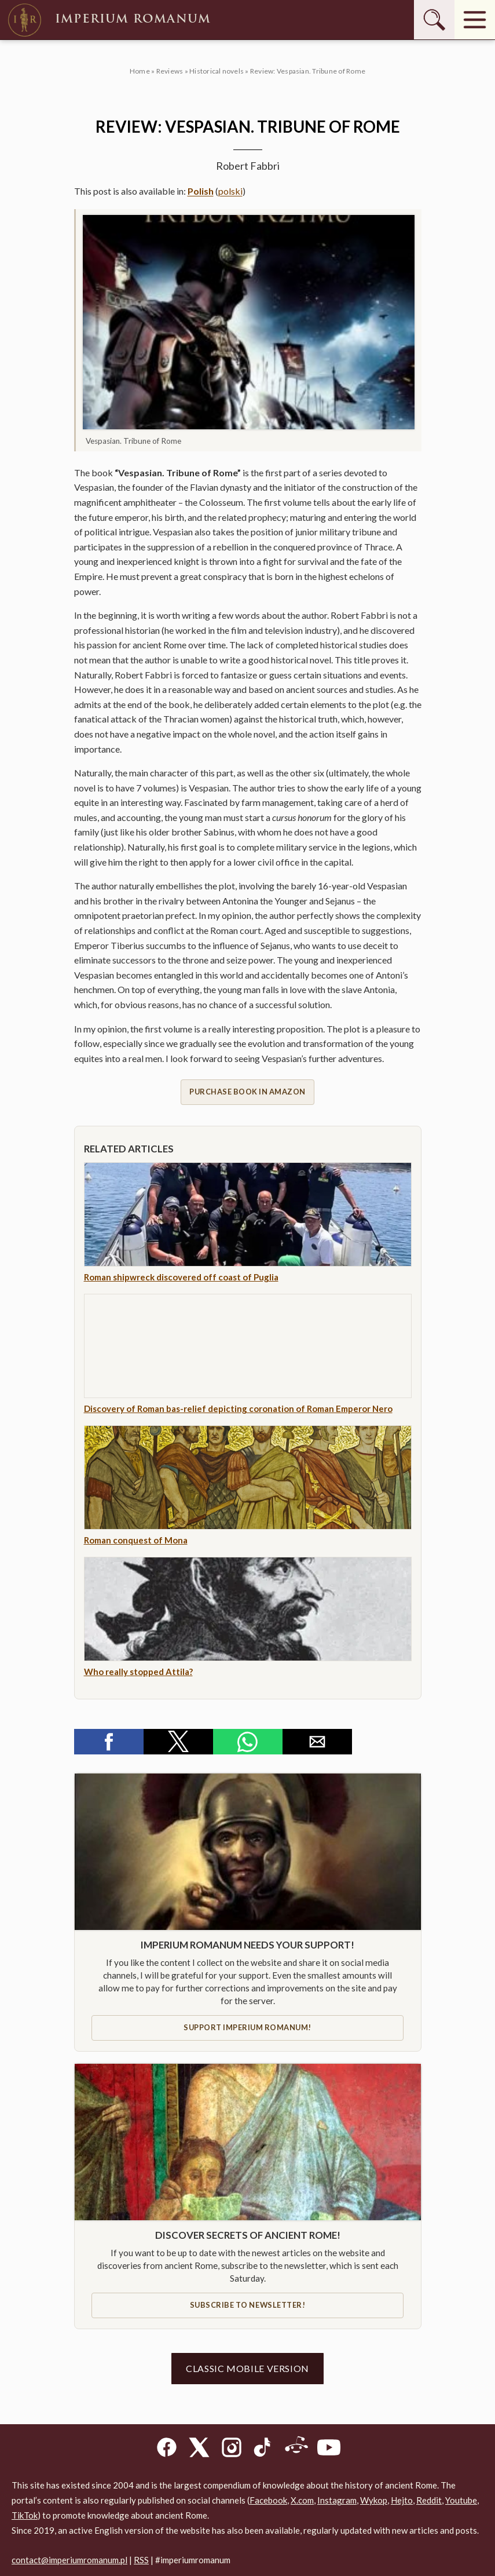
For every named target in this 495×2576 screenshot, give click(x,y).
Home (140, 71)
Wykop (373, 2500)
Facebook (268, 2500)
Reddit (429, 2500)
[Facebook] (166, 2449)
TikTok (25, 2515)
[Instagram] (231, 2449)
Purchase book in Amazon (247, 1091)
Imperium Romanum (108, 20)
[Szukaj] (434, 19)
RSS (141, 2560)
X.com (302, 2500)
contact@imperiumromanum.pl (69, 2560)
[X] (199, 2449)
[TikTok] (264, 2449)
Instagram (337, 2500)
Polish (201, 190)
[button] (109, 1741)
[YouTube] (328, 2449)
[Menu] (474, 19)
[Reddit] (296, 2449)
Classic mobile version (247, 2368)
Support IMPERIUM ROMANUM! (247, 2027)
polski (230, 190)
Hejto (402, 2500)
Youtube (461, 2500)
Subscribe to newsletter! (247, 2304)
